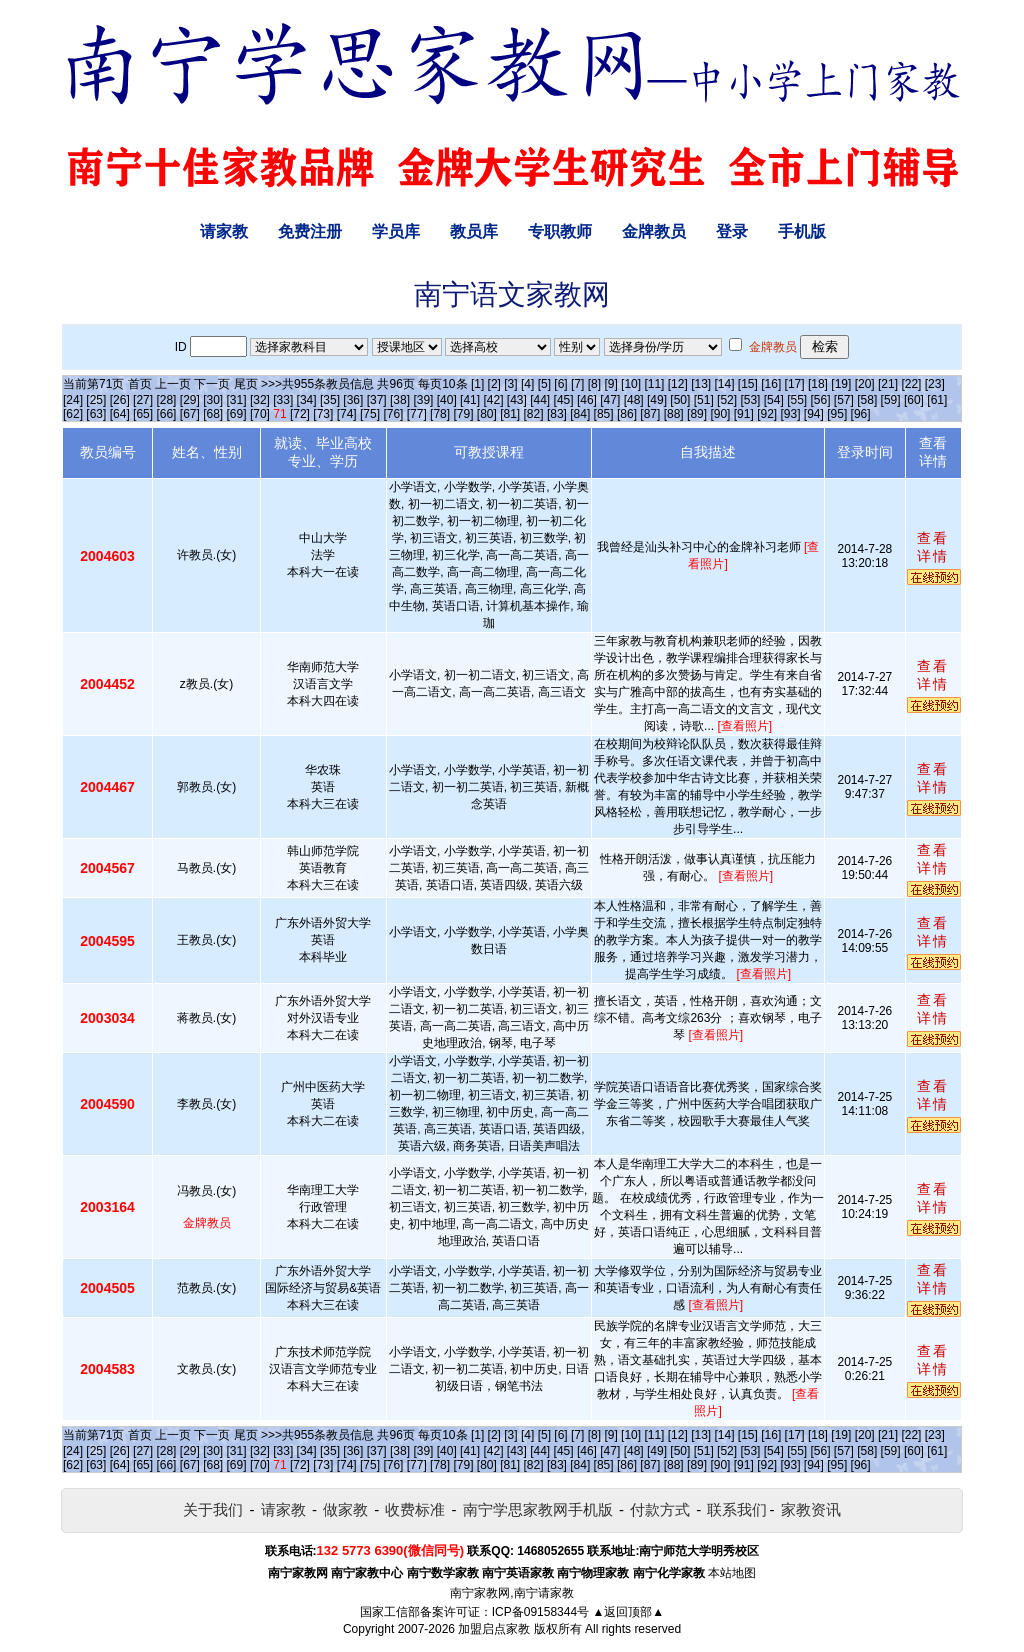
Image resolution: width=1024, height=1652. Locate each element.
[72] (300, 414)
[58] (867, 400)
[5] (544, 384)
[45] (564, 400)
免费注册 (310, 231)
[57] (844, 400)
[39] (423, 400)
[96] (861, 414)
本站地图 (732, 1573)
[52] (727, 400)
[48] (634, 400)
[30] (213, 400)
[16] (771, 384)
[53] (750, 400)
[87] (650, 414)
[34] (307, 400)
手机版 (802, 231)
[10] (631, 384)
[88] (674, 414)
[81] (510, 414)
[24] (73, 400)
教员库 (474, 231)
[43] (517, 400)
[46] (587, 400)
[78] (440, 414)
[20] (865, 384)
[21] (888, 384)
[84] (580, 414)
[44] (540, 400)
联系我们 (737, 1509)
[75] (370, 414)
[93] (790, 414)
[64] (120, 414)
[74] (347, 414)
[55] (797, 400)
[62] (73, 414)
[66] (166, 414)
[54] (774, 400)
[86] (627, 414)
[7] (577, 384)
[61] (937, 400)
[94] (814, 414)
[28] (166, 400)
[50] (680, 400)
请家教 (224, 231)
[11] (654, 384)
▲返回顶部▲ (628, 1612)
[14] (725, 384)
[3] (510, 384)
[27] (143, 400)
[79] (463, 414)
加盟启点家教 (494, 1629)
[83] (557, 414)
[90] (720, 414)
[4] (527, 384)
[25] (96, 400)
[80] (487, 414)
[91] (744, 414)
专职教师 (560, 231)
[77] (417, 414)
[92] (767, 414)
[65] (143, 414)
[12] (678, 384)
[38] (400, 400)
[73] (323, 414)
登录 (732, 231)
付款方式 (660, 1509)
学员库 (396, 231)
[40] (447, 400)
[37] (377, 400)
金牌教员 (654, 231)
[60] (914, 400)
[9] (610, 384)
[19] (841, 384)
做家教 (345, 1509)
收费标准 (415, 1509)
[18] (818, 384)
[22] (911, 384)
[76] (393, 414)
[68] (213, 414)
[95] (837, 414)
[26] (120, 400)
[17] (795, 384)
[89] (697, 414)
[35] (330, 400)
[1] (477, 384)
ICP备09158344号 (540, 1612)
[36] (353, 400)
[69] (237, 414)
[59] (891, 400)
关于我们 (213, 1509)
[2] (494, 384)
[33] (283, 400)
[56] (821, 400)
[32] (260, 400)
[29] (190, 400)
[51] (704, 400)
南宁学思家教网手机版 (538, 1509)
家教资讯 (811, 1509)
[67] (190, 414)
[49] (657, 400)
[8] (594, 384)
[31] (237, 400)
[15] (748, 384)
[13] (701, 384)
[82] (534, 414)
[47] (610, 400)
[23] (935, 384)
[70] (260, 414)
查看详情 (933, 547)
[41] (470, 400)
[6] (560, 384)
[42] (493, 400)
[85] (604, 414)
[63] (96, 414)
